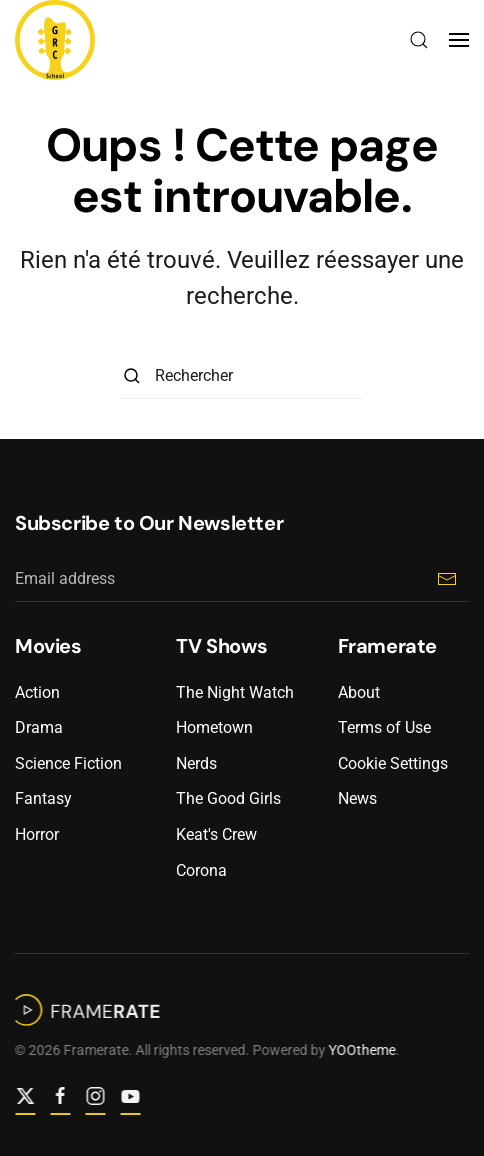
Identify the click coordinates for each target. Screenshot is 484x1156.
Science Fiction (68, 763)
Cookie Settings (393, 763)
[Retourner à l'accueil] (55, 40)
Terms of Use (384, 727)
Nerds (196, 763)
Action (37, 692)
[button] (419, 40)
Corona (201, 870)
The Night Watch (235, 692)
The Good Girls (228, 798)
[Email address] (242, 579)
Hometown (214, 727)
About (359, 692)
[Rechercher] (242, 376)
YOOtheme (360, 1050)
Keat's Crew (216, 834)
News (357, 798)
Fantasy (43, 798)
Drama (39, 727)
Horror (37, 834)
